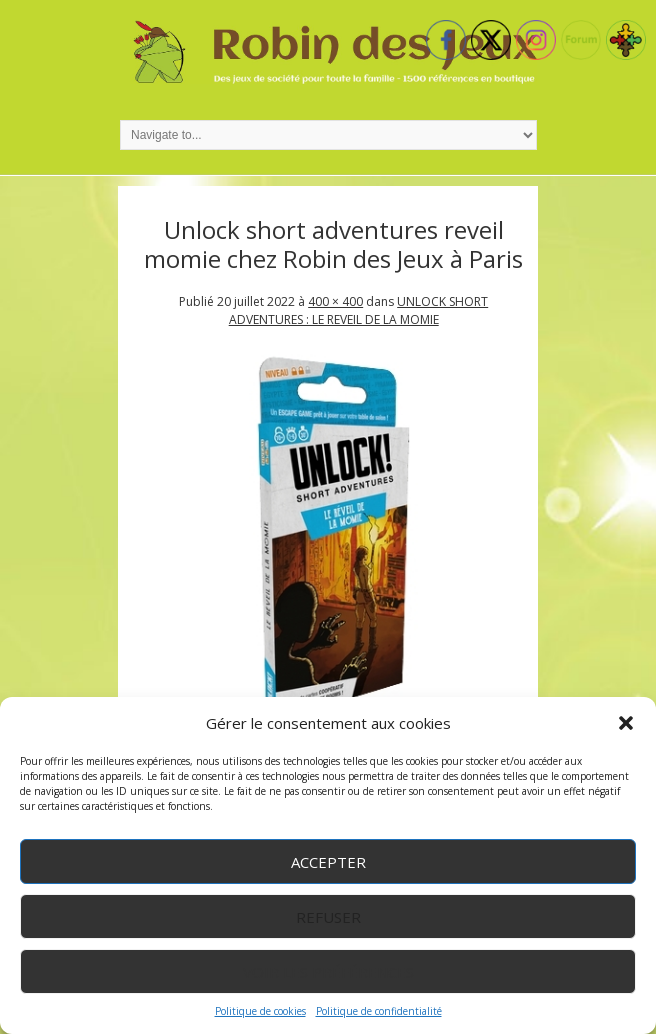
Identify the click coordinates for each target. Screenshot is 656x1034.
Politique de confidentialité (379, 1011)
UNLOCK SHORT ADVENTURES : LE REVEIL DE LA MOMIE (359, 310)
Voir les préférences (328, 972)
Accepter (328, 862)
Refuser (328, 917)
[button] (626, 723)
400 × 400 (335, 301)
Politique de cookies (260, 1011)
